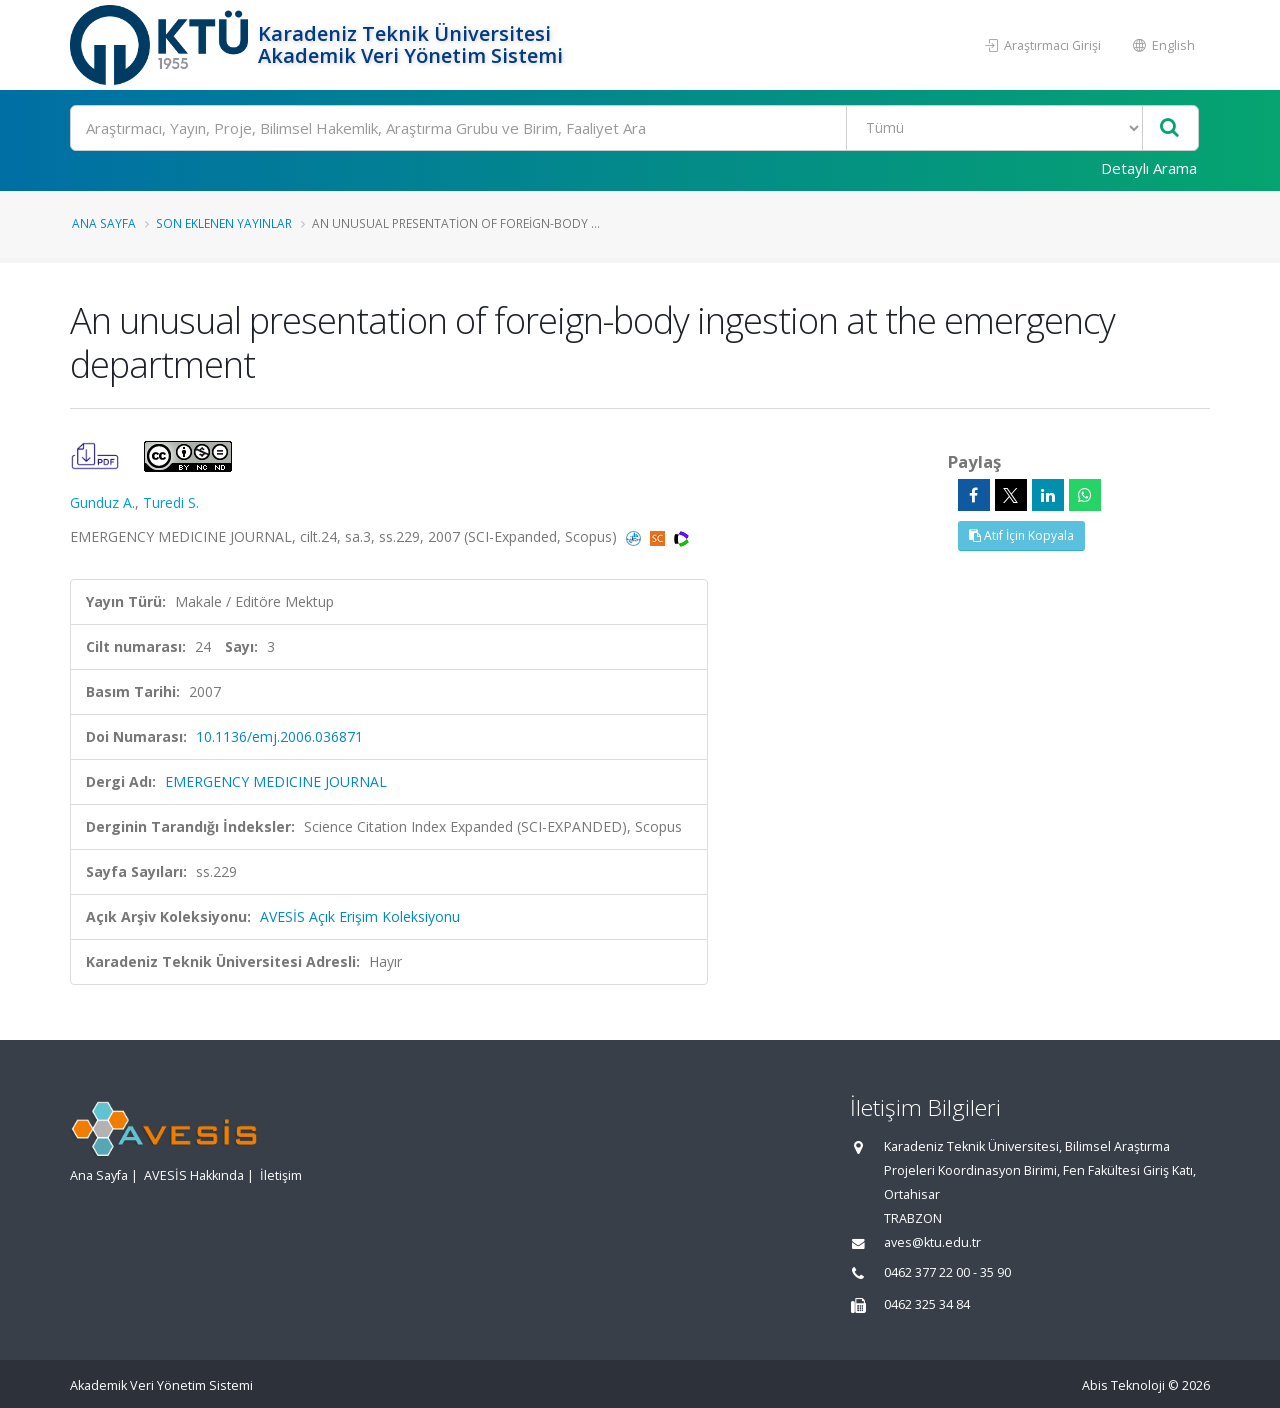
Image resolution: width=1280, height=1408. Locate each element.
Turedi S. (171, 502)
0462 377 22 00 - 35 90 (947, 1272)
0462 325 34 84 (927, 1304)
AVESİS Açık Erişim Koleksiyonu (360, 916)
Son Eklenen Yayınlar (224, 223)
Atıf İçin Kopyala (1021, 535)
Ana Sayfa (104, 223)
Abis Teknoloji (1123, 1385)
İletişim (281, 1175)
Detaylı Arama (1149, 168)
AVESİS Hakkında (194, 1175)
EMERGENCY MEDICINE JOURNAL (276, 781)
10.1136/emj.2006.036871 (279, 736)
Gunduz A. (102, 502)
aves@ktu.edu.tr (932, 1242)
